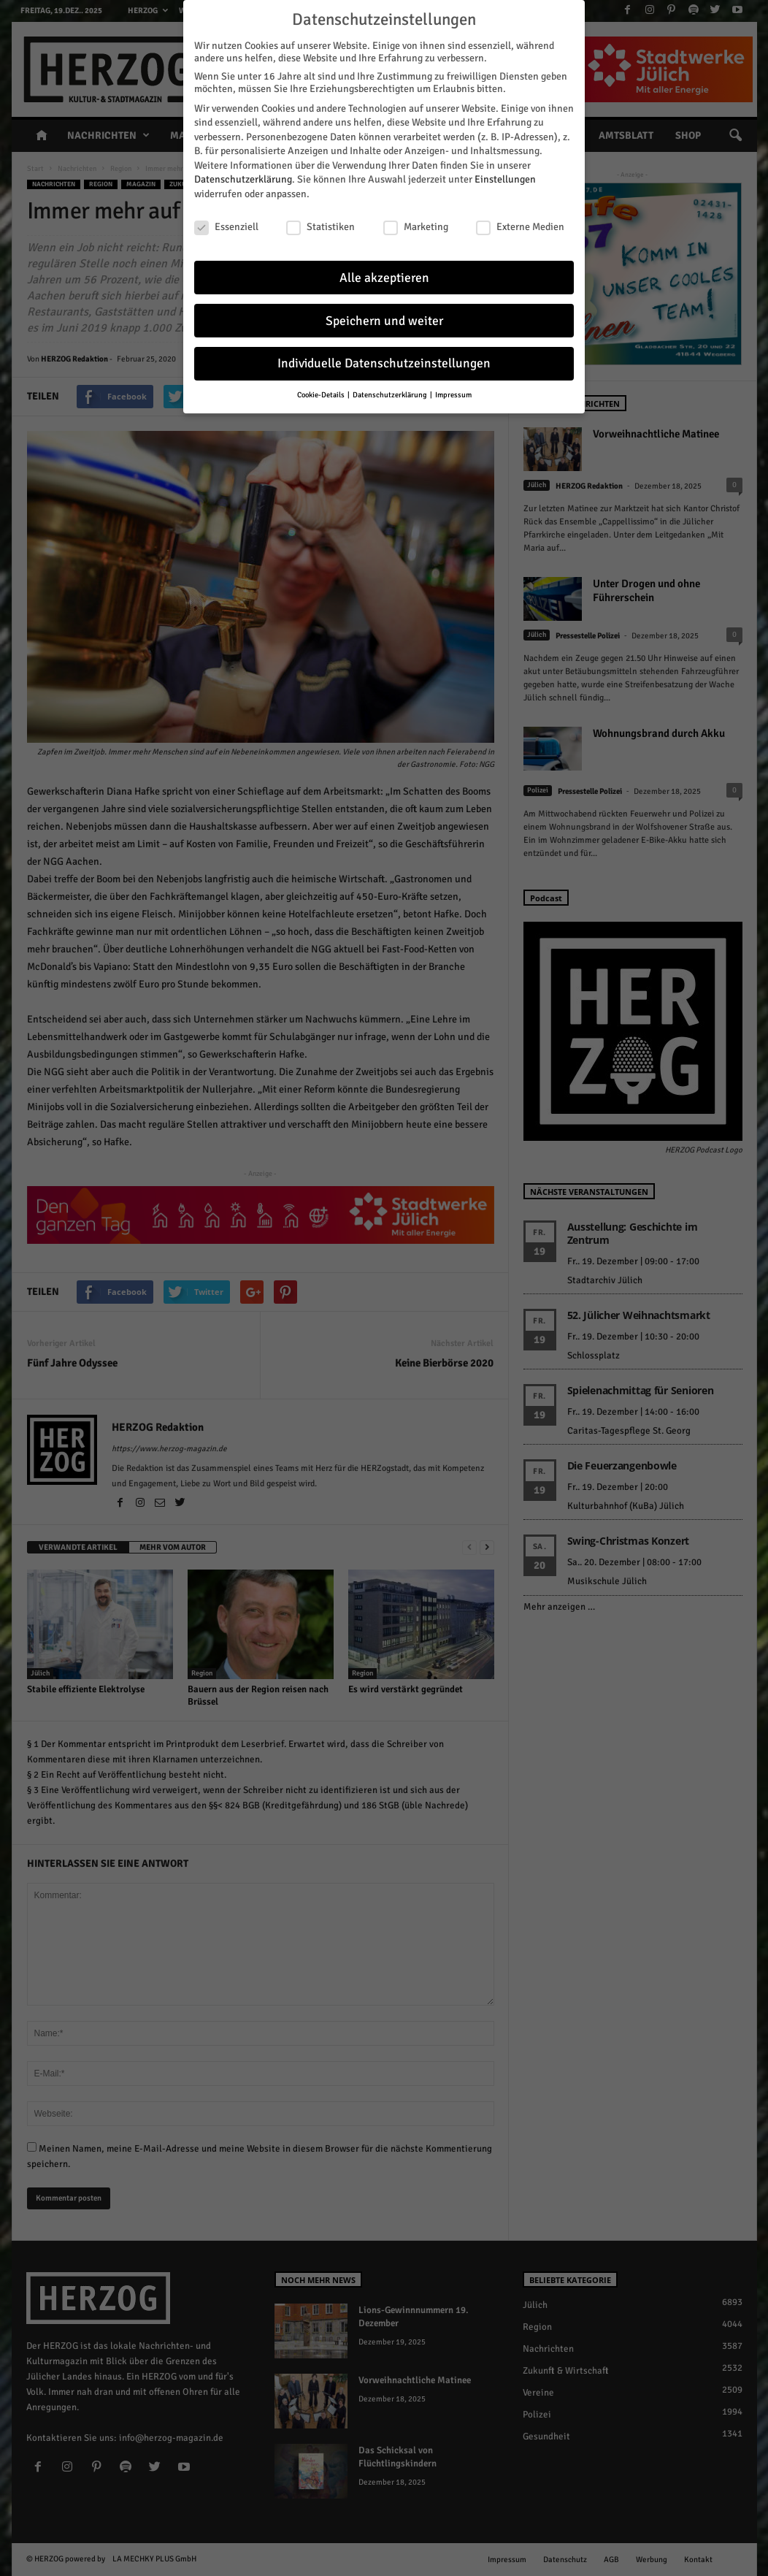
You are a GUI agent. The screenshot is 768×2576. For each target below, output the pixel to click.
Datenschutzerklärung (243, 179)
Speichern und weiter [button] (384, 320)
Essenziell (226, 227)
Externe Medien (520, 227)
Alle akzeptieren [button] (384, 277)
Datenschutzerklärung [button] (391, 395)
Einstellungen (505, 179)
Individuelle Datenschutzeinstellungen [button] (384, 363)
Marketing (415, 227)
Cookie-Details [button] (321, 395)
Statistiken (320, 227)
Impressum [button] (453, 395)
